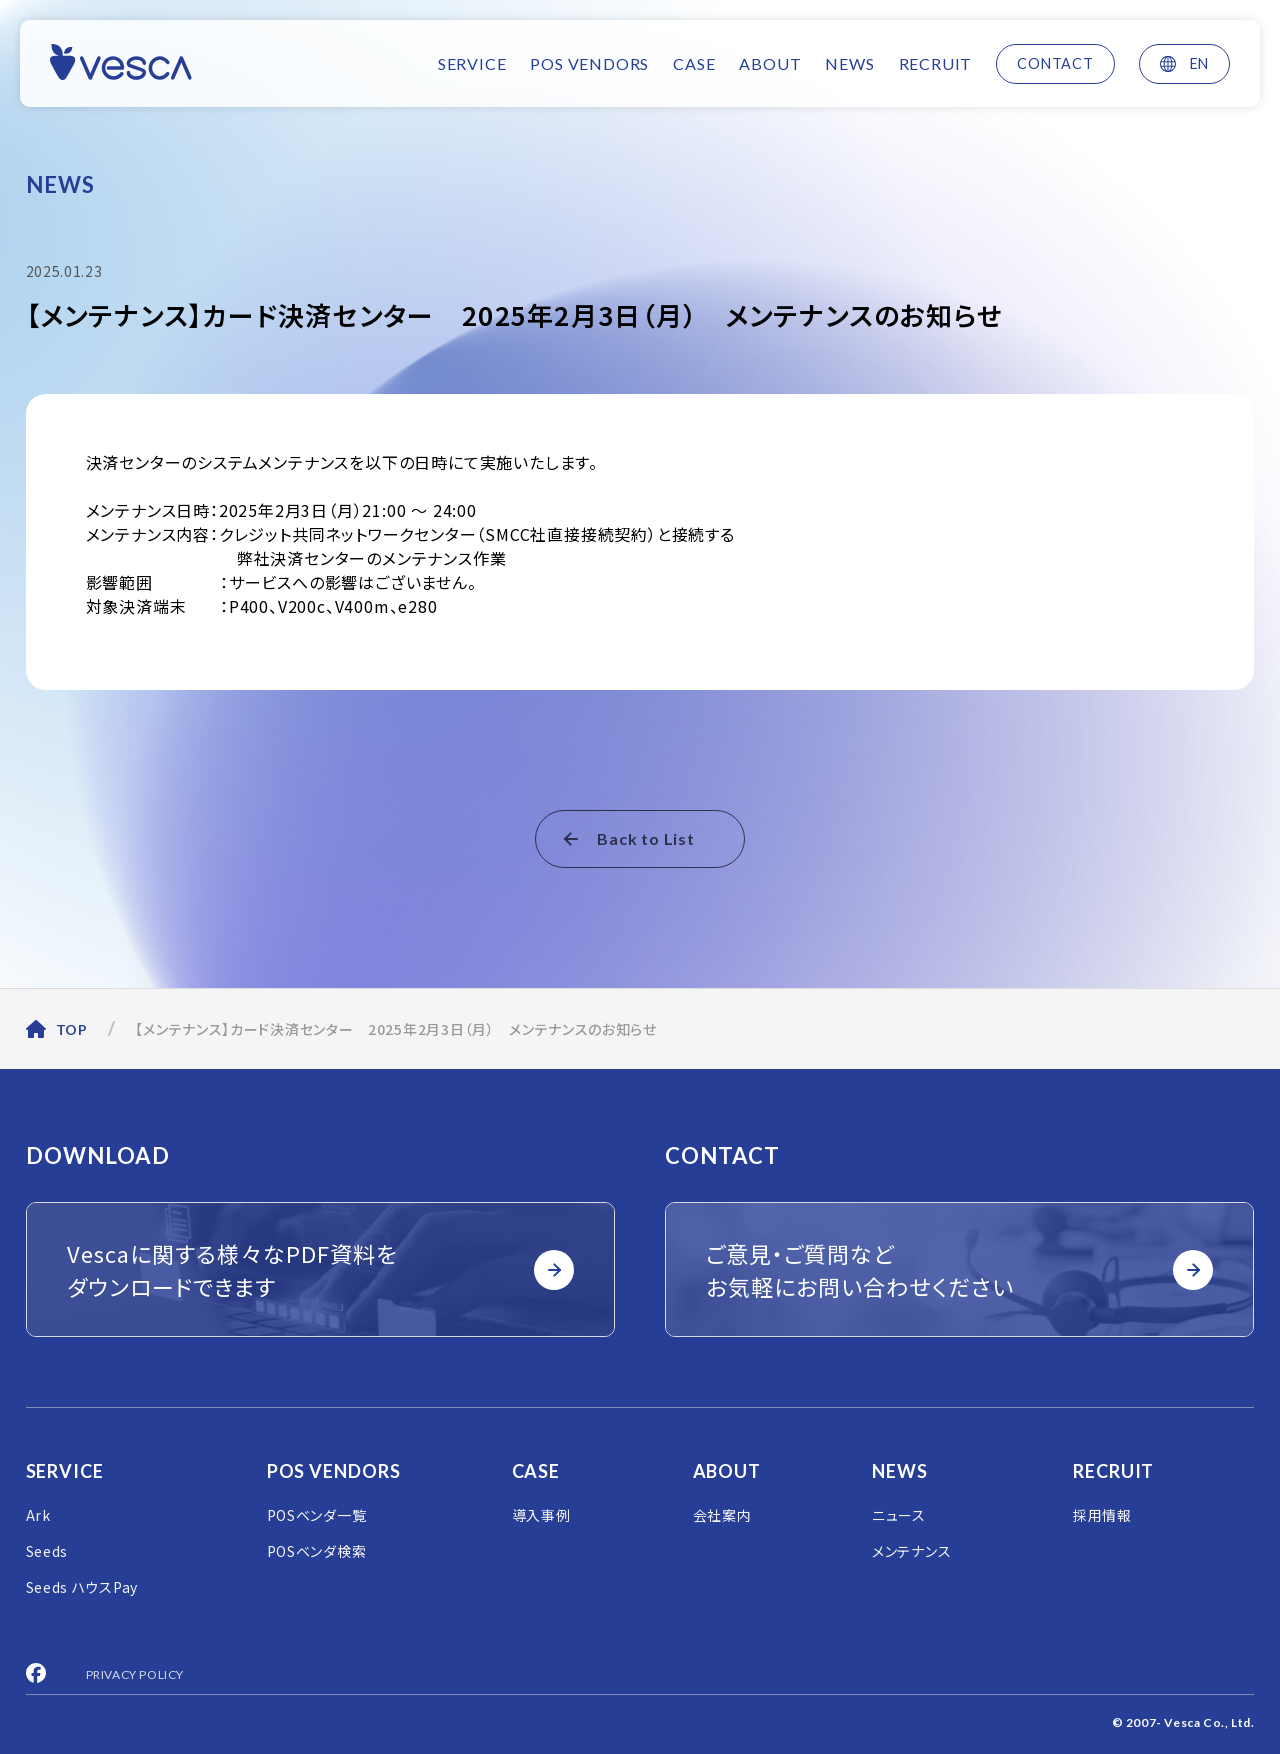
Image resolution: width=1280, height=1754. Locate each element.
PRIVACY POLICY (135, 1674)
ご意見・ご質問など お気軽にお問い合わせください (960, 1269)
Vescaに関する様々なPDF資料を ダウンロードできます (321, 1269)
